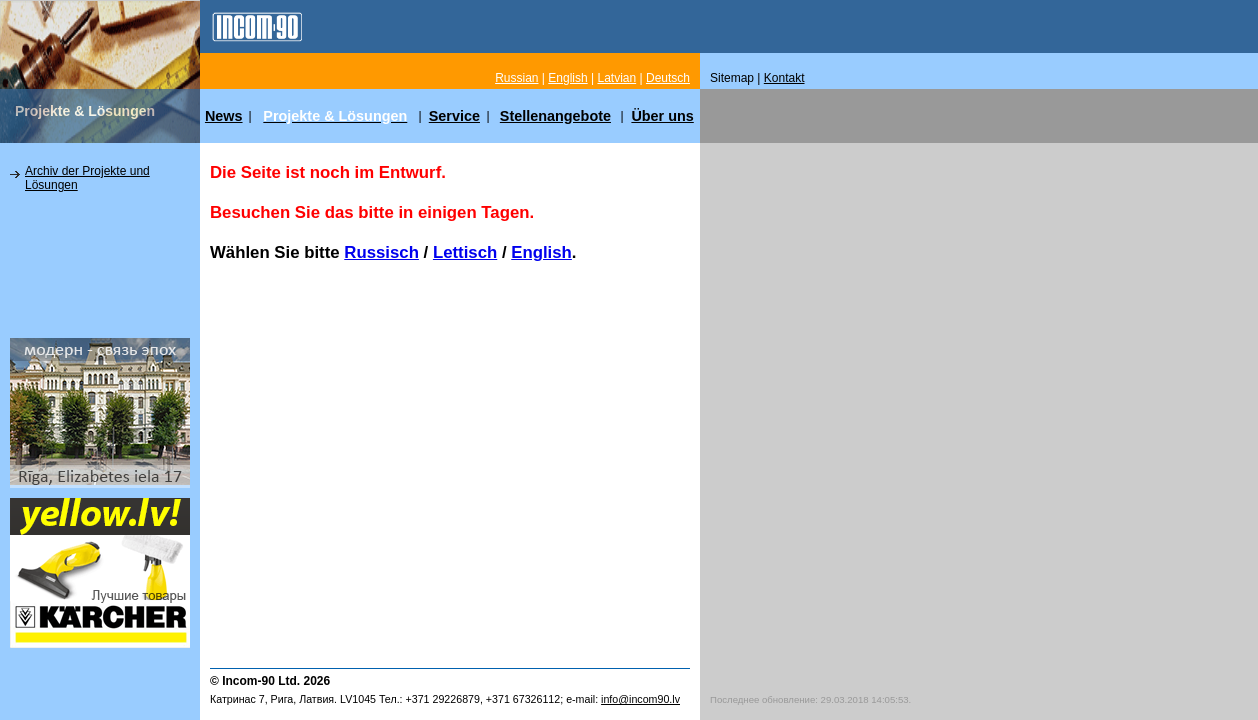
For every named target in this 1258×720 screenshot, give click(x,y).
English (541, 252)
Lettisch (465, 252)
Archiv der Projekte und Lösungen (87, 178)
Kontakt (784, 78)
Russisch (381, 252)
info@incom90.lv (640, 699)
